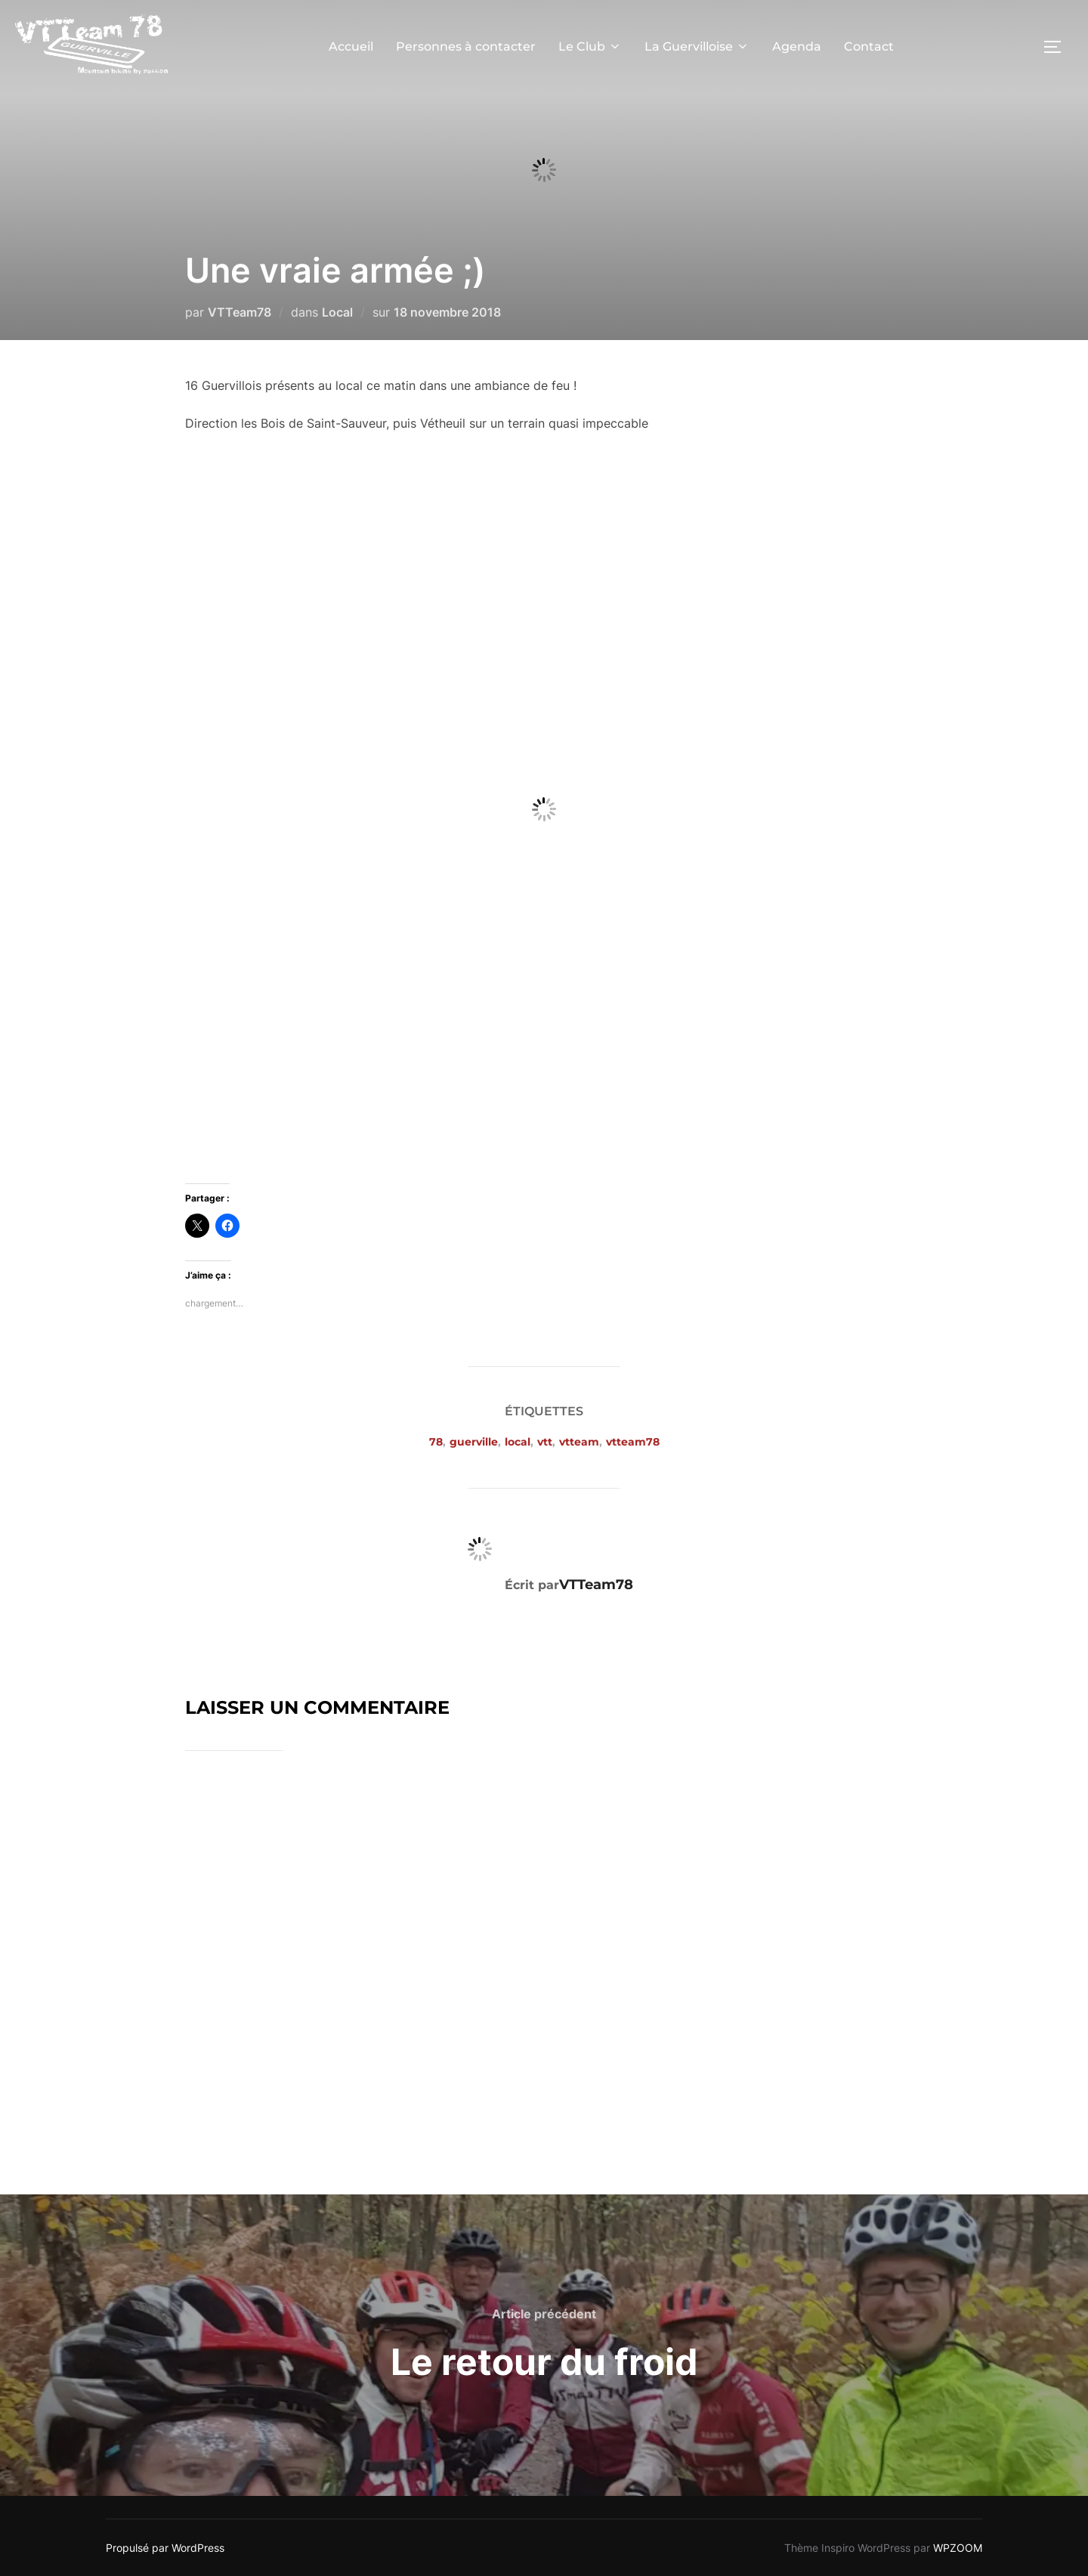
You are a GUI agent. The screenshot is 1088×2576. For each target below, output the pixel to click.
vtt (544, 1442)
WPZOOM (957, 2547)
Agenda (796, 46)
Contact (869, 46)
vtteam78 (633, 1442)
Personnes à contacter (466, 46)
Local (337, 312)
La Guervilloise (697, 46)
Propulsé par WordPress (165, 2547)
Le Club (590, 46)
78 (436, 1442)
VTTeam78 (239, 312)
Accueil (351, 46)
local (517, 1442)
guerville (474, 1442)
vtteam (579, 1442)
